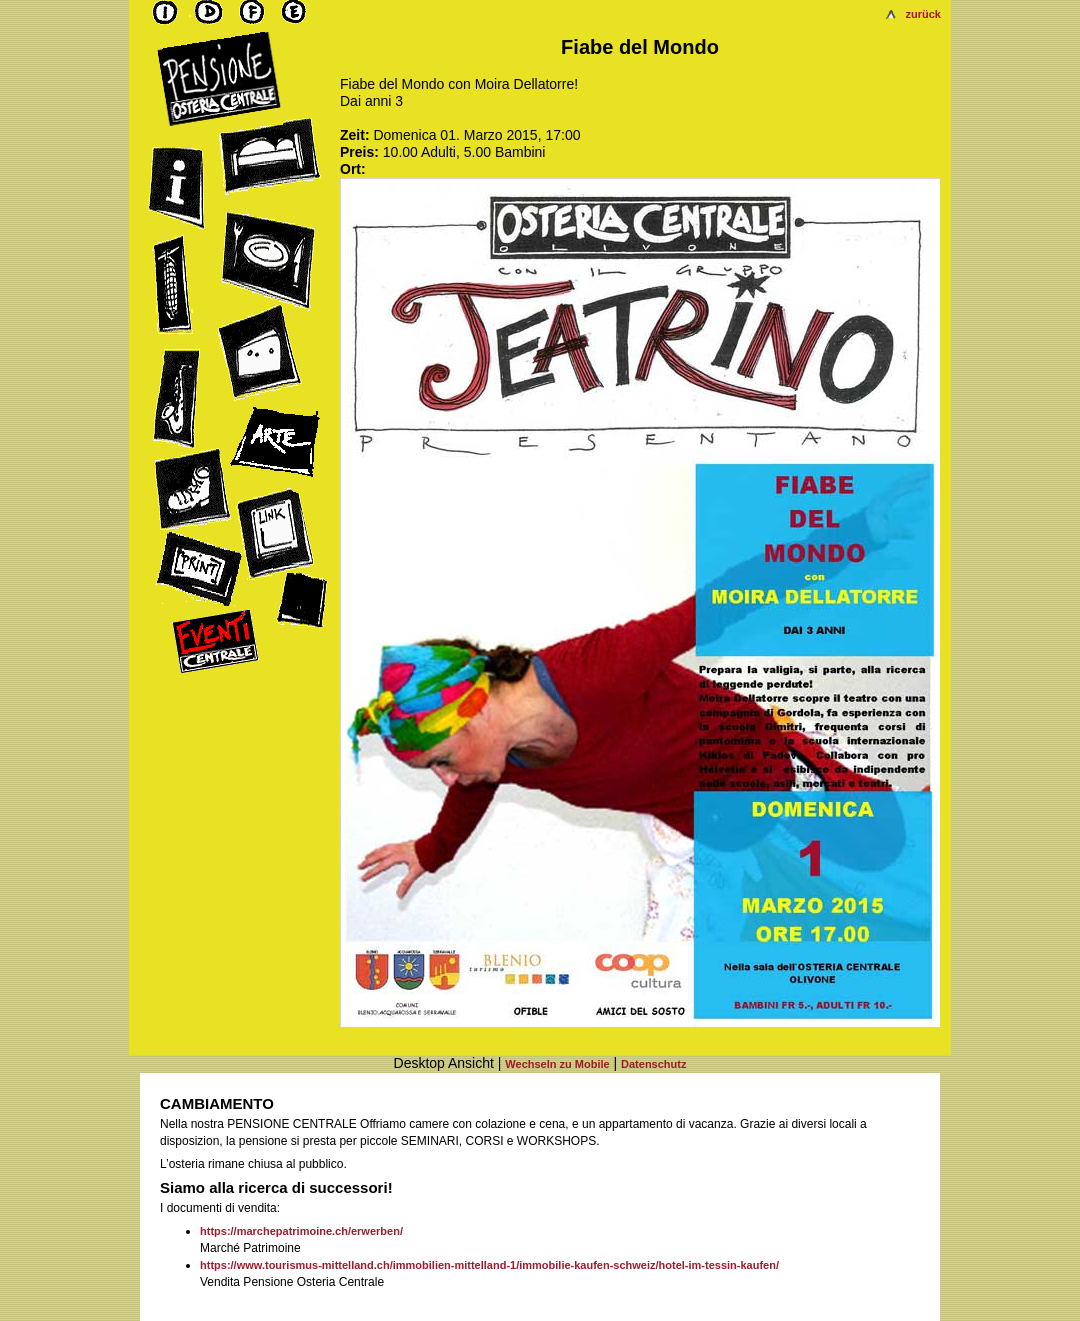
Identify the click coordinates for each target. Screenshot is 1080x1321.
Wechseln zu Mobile (557, 1064)
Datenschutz (653, 1064)
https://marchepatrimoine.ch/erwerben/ (301, 1231)
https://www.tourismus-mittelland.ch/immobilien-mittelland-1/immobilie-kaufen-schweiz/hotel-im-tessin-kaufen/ (489, 1265)
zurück (923, 14)
